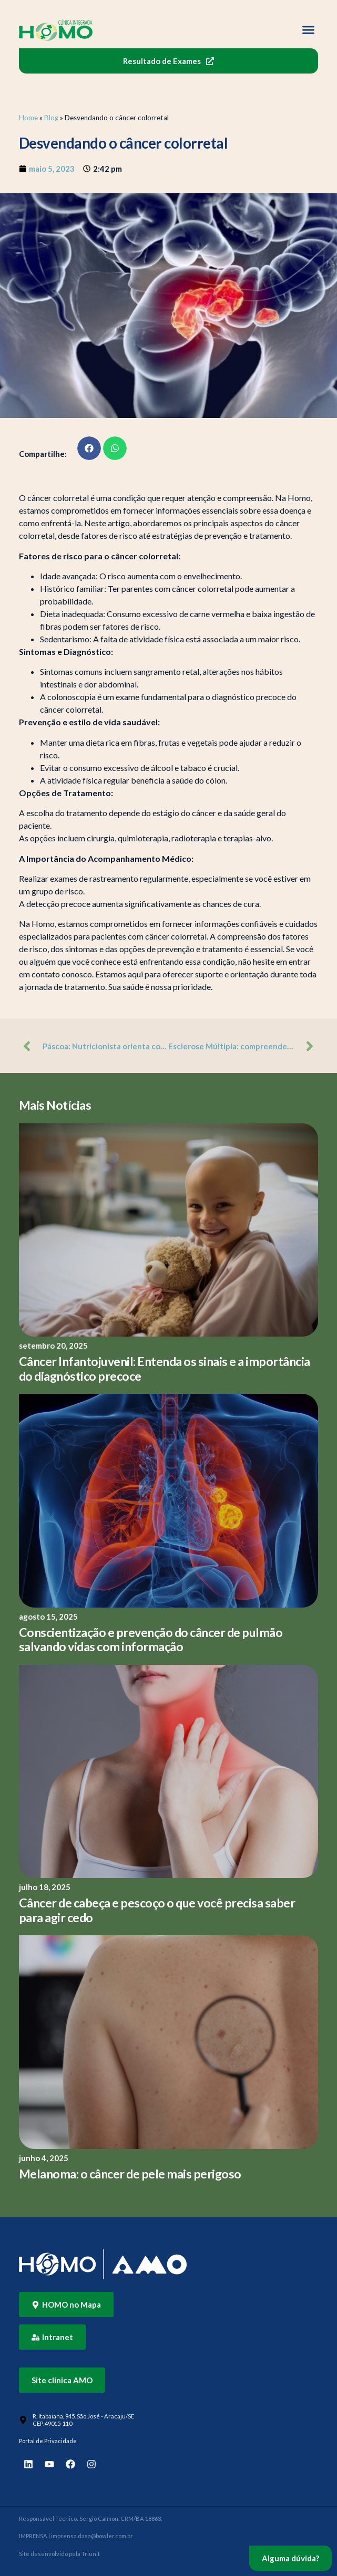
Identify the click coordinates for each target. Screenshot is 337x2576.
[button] (309, 30)
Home (28, 117)
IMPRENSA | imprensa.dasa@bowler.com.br (76, 2535)
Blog (51, 117)
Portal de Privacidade (48, 2440)
